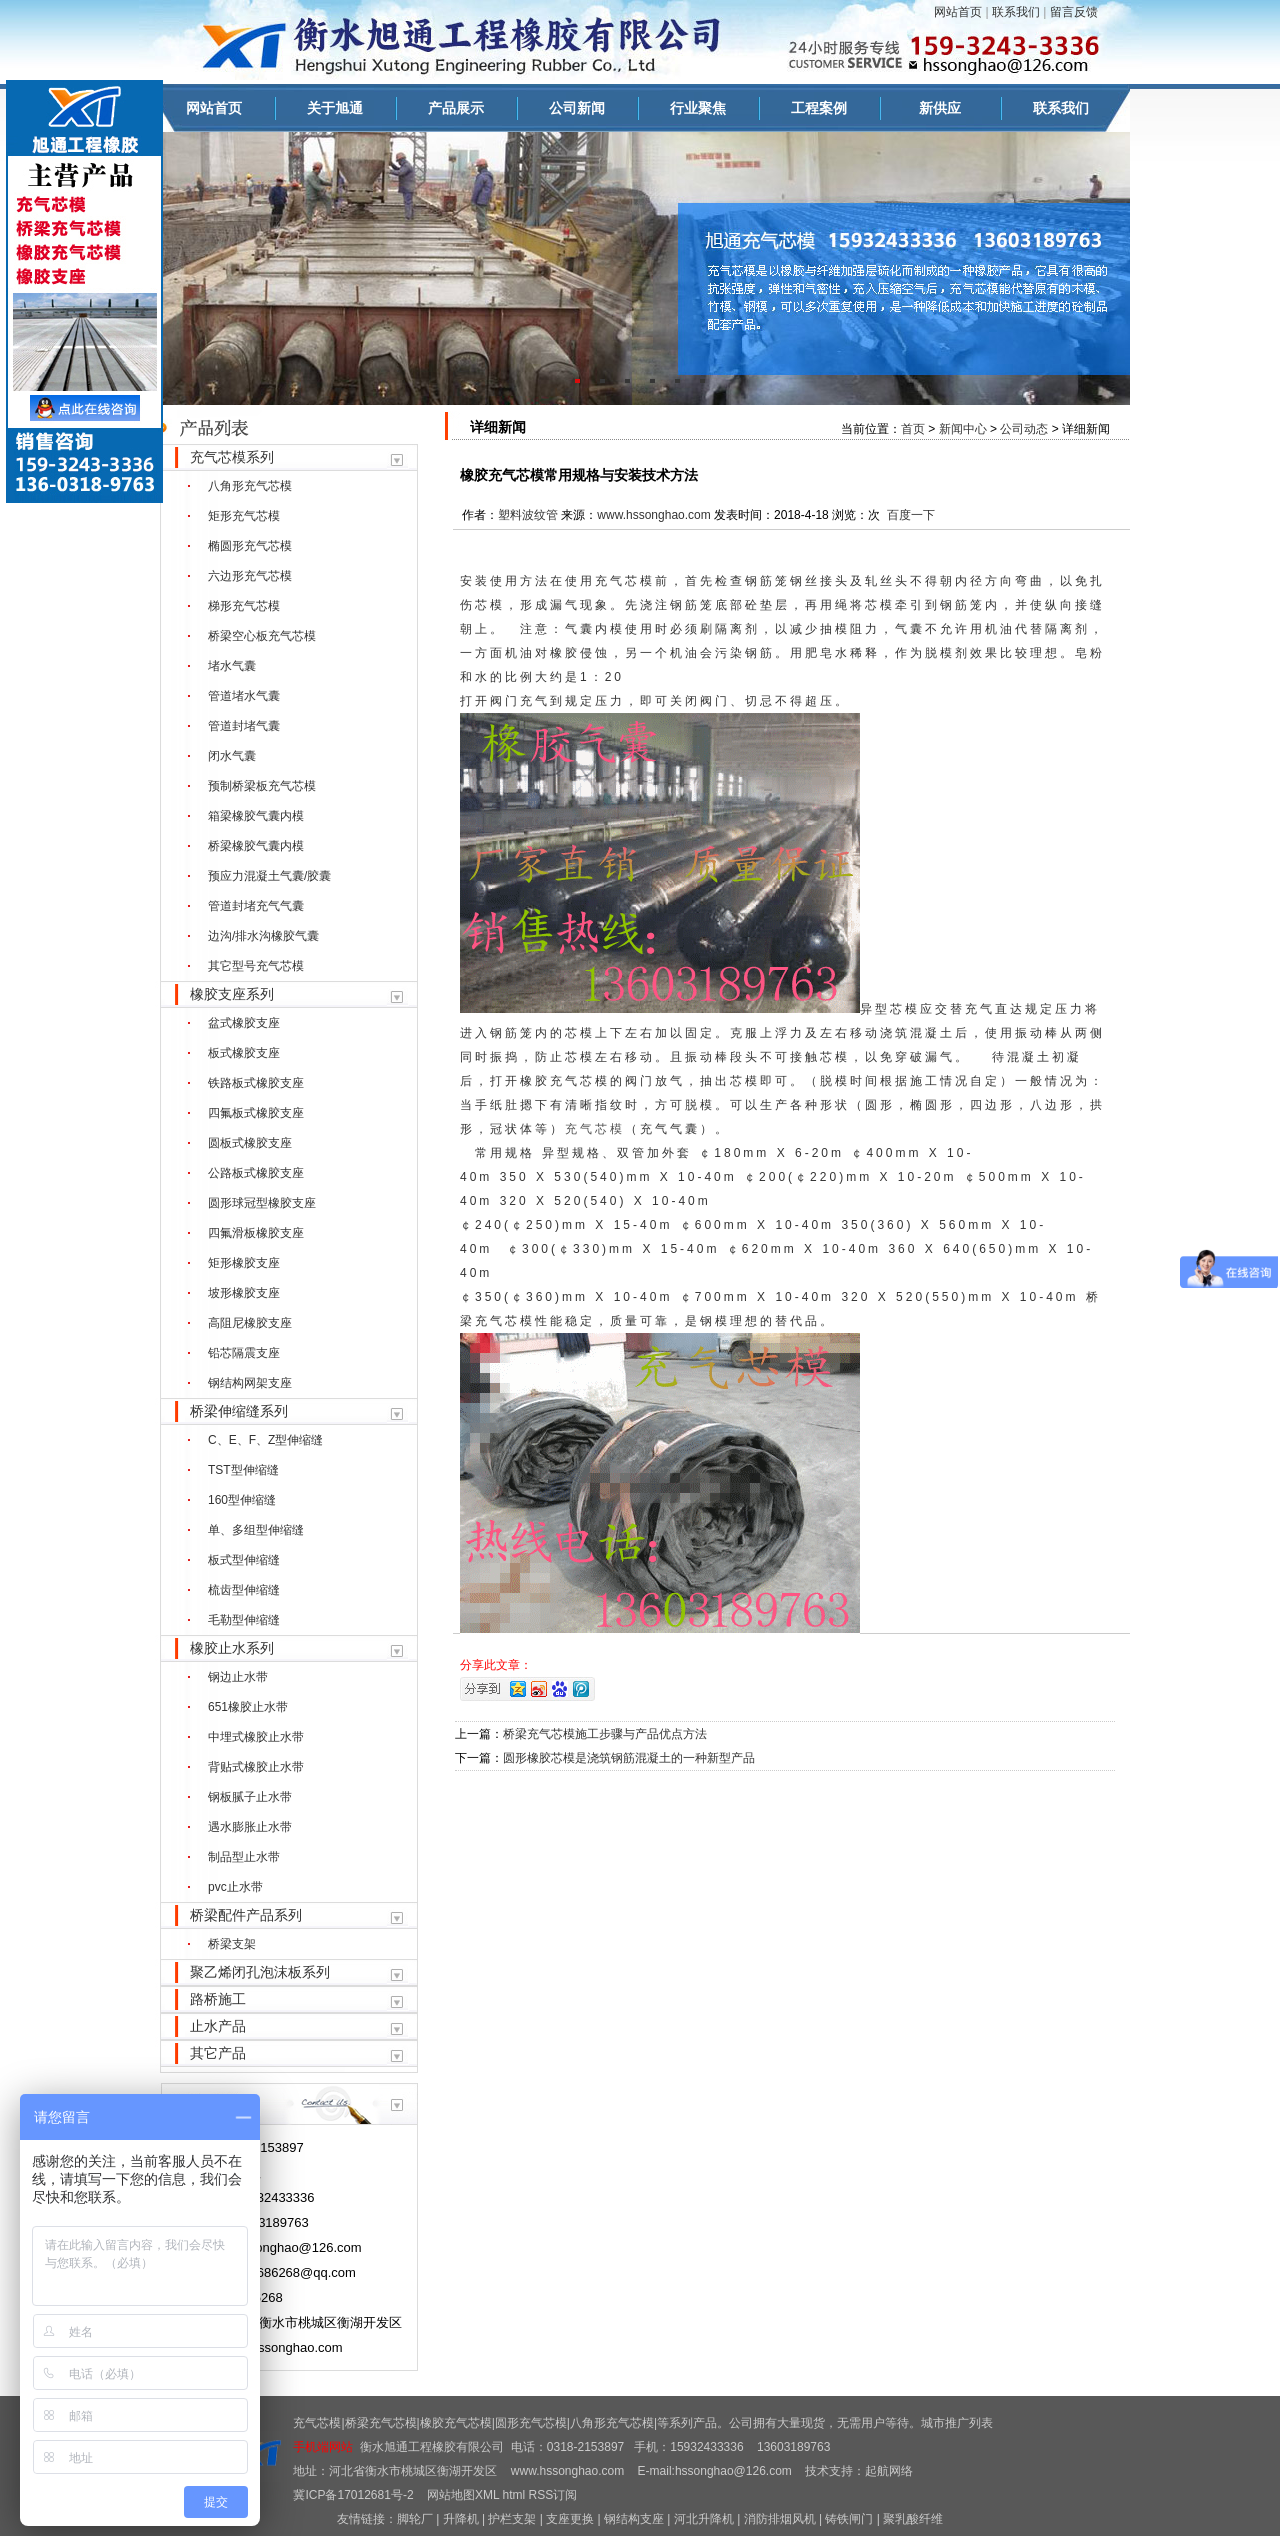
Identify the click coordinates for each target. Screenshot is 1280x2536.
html (514, 2495)
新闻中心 (963, 429)
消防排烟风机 (780, 2519)
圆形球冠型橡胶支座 (262, 1203)
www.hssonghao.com (653, 515)
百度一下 (911, 515)
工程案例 (819, 108)
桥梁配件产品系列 (246, 1915)
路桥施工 (218, 1999)
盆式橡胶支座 (244, 1023)
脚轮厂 (415, 2519)
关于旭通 (335, 108)
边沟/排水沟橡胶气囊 (263, 936)
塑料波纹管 (528, 515)
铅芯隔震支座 (244, 1353)
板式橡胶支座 (244, 1053)
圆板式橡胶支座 (250, 1143)
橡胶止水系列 (232, 1648)
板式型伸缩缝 (244, 1560)
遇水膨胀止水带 (250, 1827)
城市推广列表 (957, 2423)
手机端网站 (323, 2447)
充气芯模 (625, 581)
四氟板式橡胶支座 (256, 1113)
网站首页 (958, 12)
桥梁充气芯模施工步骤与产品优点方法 (605, 1734)
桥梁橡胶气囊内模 (256, 846)
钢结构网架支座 (250, 1383)
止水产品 (218, 2026)
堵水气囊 (232, 666)
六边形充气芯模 (250, 576)
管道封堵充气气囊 (256, 906)
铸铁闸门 (849, 2519)
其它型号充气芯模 (256, 966)
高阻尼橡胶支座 (250, 1323)
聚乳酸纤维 (913, 2519)
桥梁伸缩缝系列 (239, 1411)
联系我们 (1016, 12)
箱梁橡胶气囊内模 (256, 816)
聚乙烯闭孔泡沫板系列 (260, 1972)
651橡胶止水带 (248, 1707)
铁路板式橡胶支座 (256, 1083)
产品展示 (456, 108)
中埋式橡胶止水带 (256, 1737)
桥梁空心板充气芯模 (262, 636)
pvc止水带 (235, 1887)
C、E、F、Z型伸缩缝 (265, 1440)
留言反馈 (1074, 12)
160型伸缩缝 (242, 1500)
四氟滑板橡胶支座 (256, 1233)
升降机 (461, 2519)
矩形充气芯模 (244, 516)
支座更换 (570, 2519)
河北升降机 (704, 2519)
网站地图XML (463, 2495)
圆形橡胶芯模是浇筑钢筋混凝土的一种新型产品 (629, 1758)
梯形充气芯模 (244, 606)
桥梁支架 (232, 1944)
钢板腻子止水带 (250, 1797)
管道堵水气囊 (244, 696)
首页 (913, 429)
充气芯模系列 (232, 457)
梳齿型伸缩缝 (244, 1590)
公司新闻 (577, 108)
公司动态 (1024, 429)
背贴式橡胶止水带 (256, 1767)
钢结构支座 (634, 2519)
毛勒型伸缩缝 (244, 1620)
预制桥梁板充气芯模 (262, 786)
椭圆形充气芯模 (250, 546)
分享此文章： (496, 1665)
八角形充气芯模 (250, 486)
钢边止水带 (238, 1677)
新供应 (940, 108)
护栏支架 (512, 2519)
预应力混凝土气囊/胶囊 (269, 876)
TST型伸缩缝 (243, 1470)
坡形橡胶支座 (244, 1293)
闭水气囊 (232, 756)
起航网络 (889, 2471)
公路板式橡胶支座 (256, 1173)
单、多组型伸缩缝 (256, 1530)
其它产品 (218, 2053)
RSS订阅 (553, 2495)
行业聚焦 (698, 108)
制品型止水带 (244, 1857)
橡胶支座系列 (232, 994)
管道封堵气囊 (244, 726)
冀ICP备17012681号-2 (353, 2495)
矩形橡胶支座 (244, 1263)
